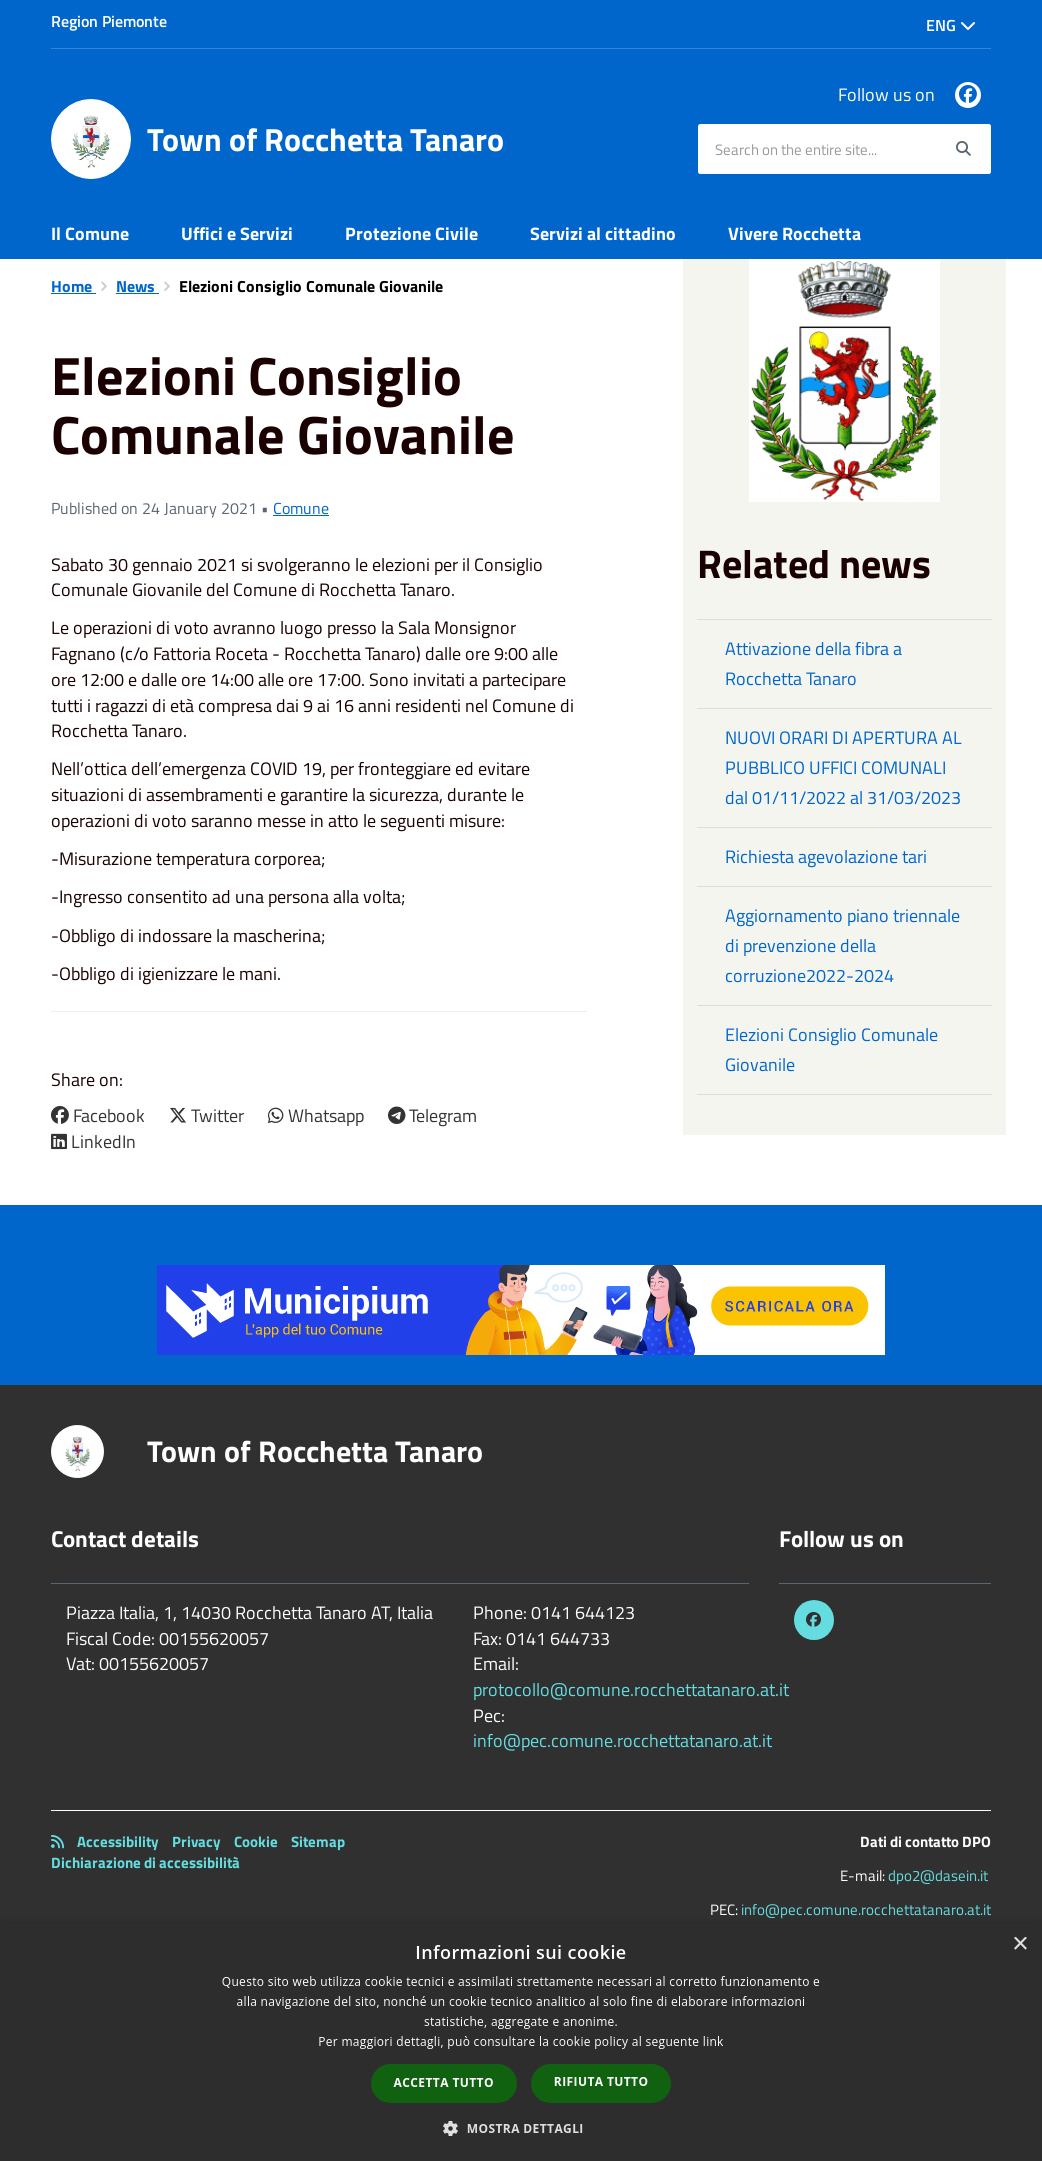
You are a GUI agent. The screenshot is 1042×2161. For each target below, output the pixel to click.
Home (73, 286)
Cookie (256, 1841)
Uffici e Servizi (237, 233)
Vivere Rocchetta (794, 233)
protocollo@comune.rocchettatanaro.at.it (631, 1689)
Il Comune (90, 233)
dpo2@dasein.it (938, 1875)
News (137, 286)
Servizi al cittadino (603, 233)
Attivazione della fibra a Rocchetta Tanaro (813, 663)
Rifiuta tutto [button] (601, 2081)
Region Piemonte (109, 21)
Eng (951, 25)
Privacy (196, 1841)
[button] (521, 2127)
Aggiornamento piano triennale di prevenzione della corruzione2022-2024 (842, 945)
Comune (301, 508)
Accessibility (118, 1841)
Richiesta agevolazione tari (826, 856)
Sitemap (318, 1841)
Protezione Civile (411, 233)
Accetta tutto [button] (444, 2082)
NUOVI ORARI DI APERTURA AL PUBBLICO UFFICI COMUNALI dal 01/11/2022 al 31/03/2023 (843, 767)
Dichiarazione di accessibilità (145, 1862)
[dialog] (521, 2042)
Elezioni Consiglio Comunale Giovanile (831, 1049)
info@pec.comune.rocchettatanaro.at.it (622, 1740)
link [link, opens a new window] (713, 2041)
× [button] (1019, 1944)
